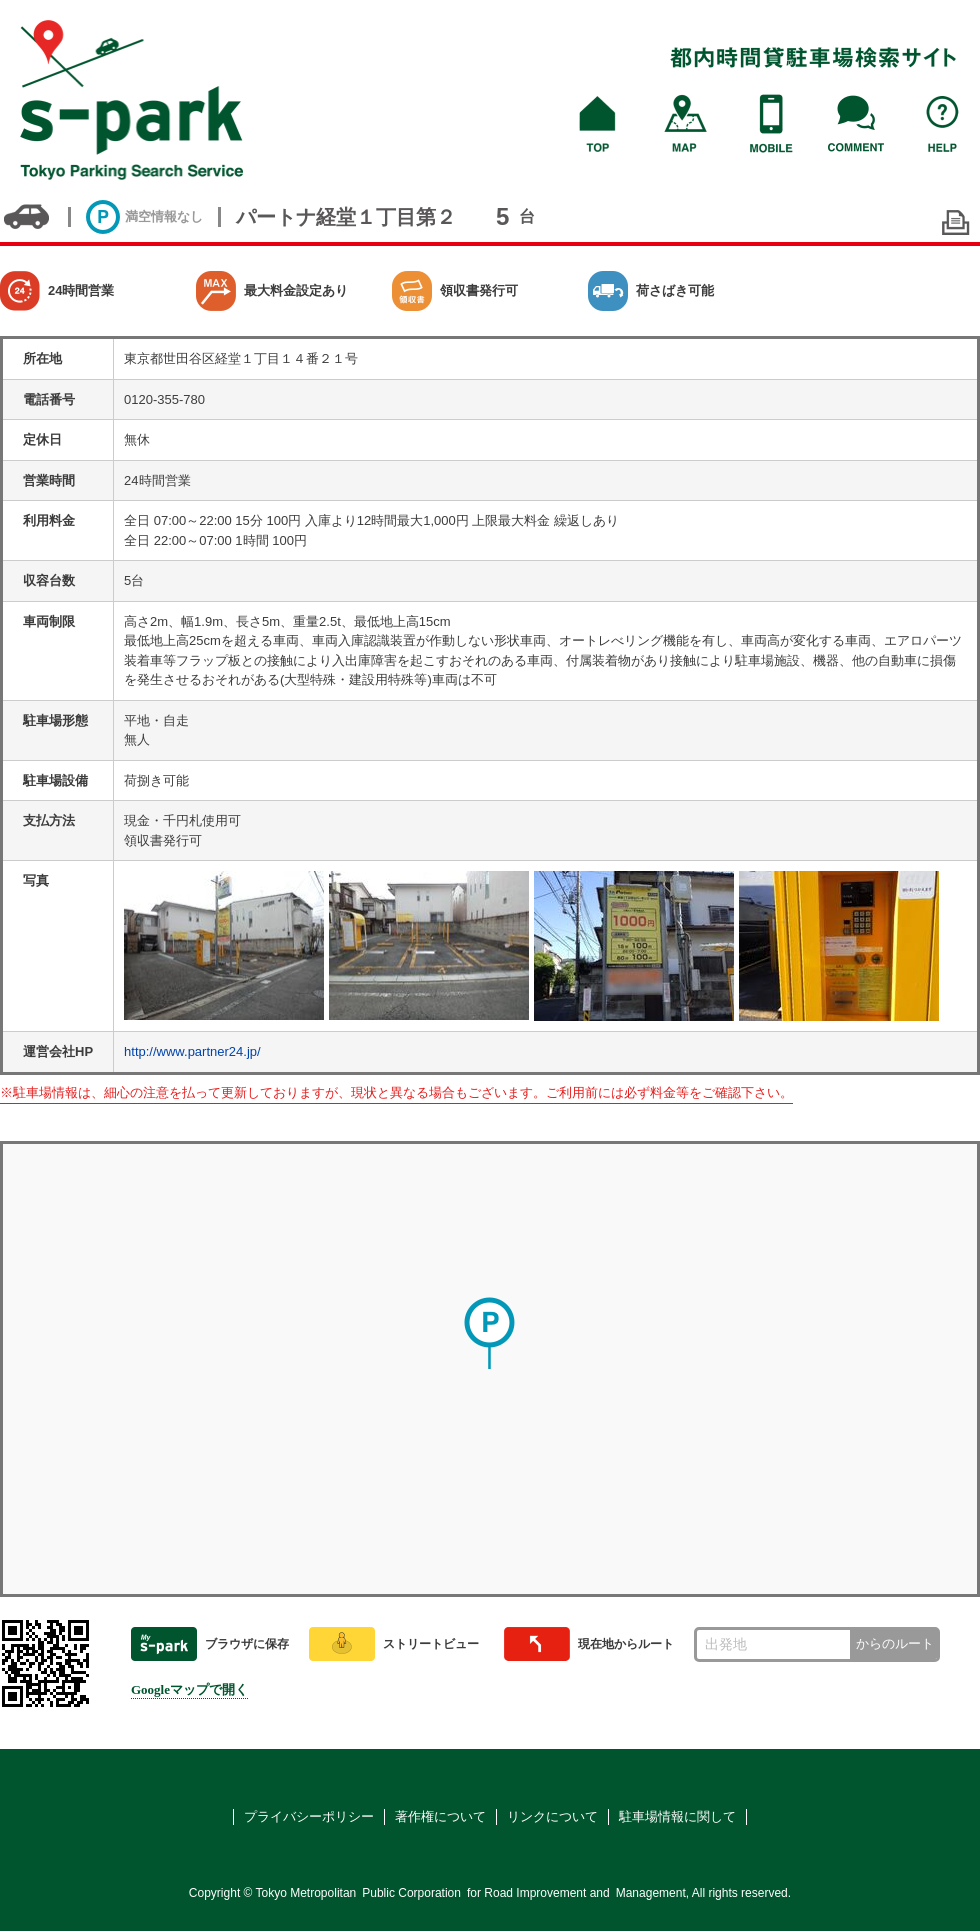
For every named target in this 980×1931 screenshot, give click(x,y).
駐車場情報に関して (677, 1816)
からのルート (895, 1643)
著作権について (440, 1816)
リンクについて (552, 1816)
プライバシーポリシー (309, 1816)
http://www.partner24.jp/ (192, 1051)
